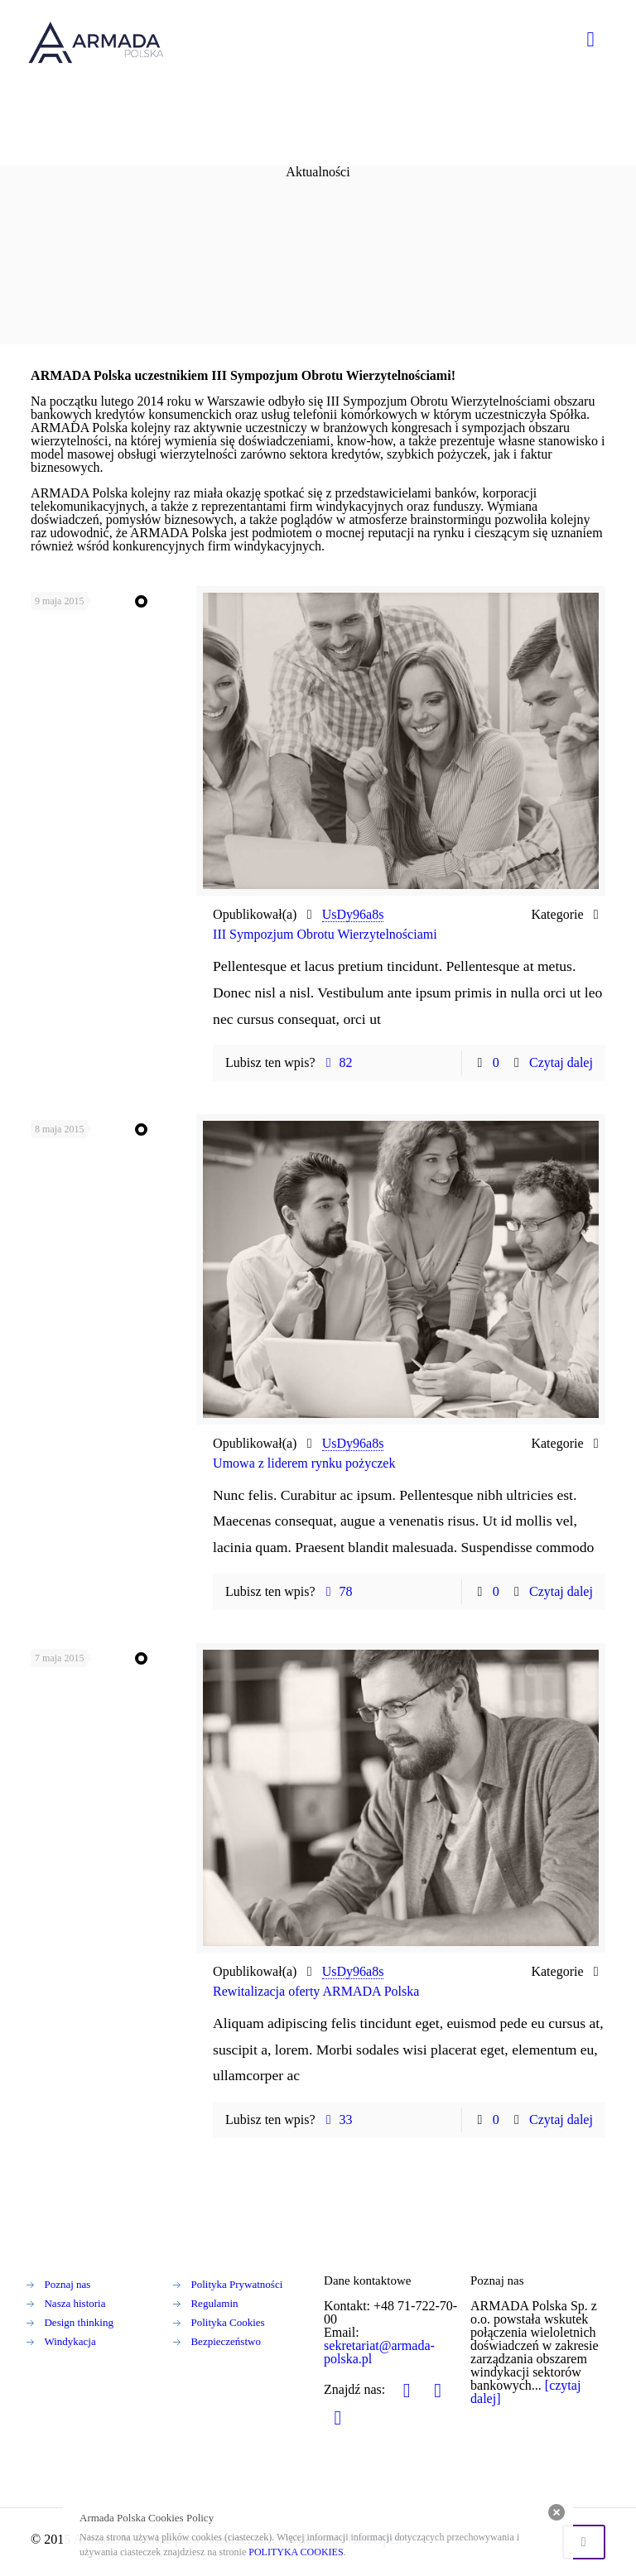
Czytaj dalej (561, 1062)
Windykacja (69, 2341)
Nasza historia (74, 2303)
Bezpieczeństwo (225, 2341)
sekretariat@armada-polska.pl (379, 2352)
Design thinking (78, 2322)
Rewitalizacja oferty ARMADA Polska (316, 1991)
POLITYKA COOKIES (295, 2552)
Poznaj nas (67, 2284)
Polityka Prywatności (236, 2284)
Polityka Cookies (227, 2322)
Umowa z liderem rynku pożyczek (304, 1463)
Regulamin (214, 2303)
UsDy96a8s (353, 914)
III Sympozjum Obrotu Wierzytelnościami (325, 934)
